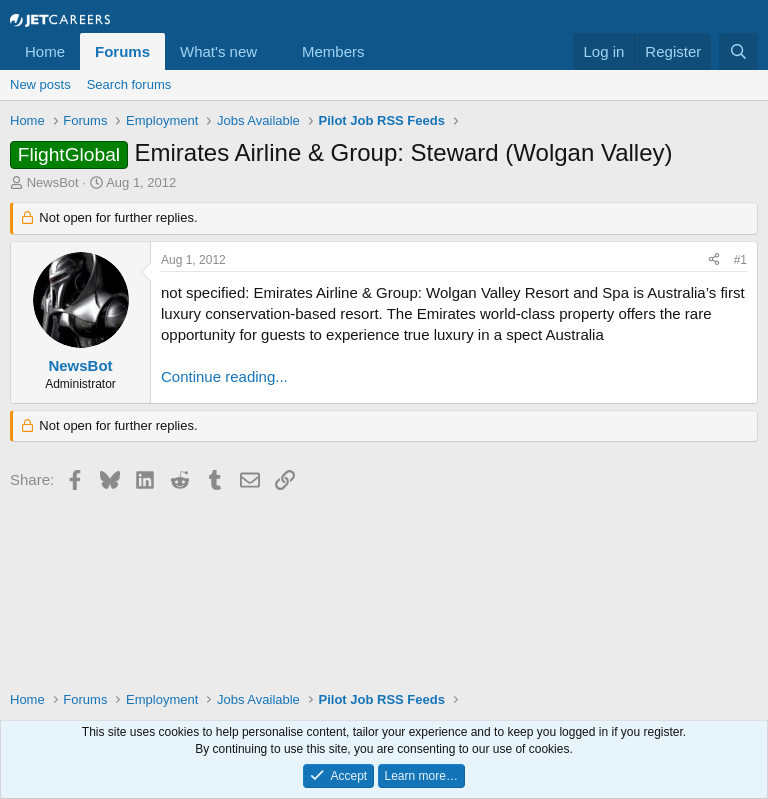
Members (333, 51)
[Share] (714, 260)
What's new (218, 51)
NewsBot (53, 182)
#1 (740, 260)
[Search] (738, 51)
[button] (273, 51)
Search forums (129, 84)
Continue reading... (224, 376)
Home (45, 51)
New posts (40, 84)
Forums (122, 51)
